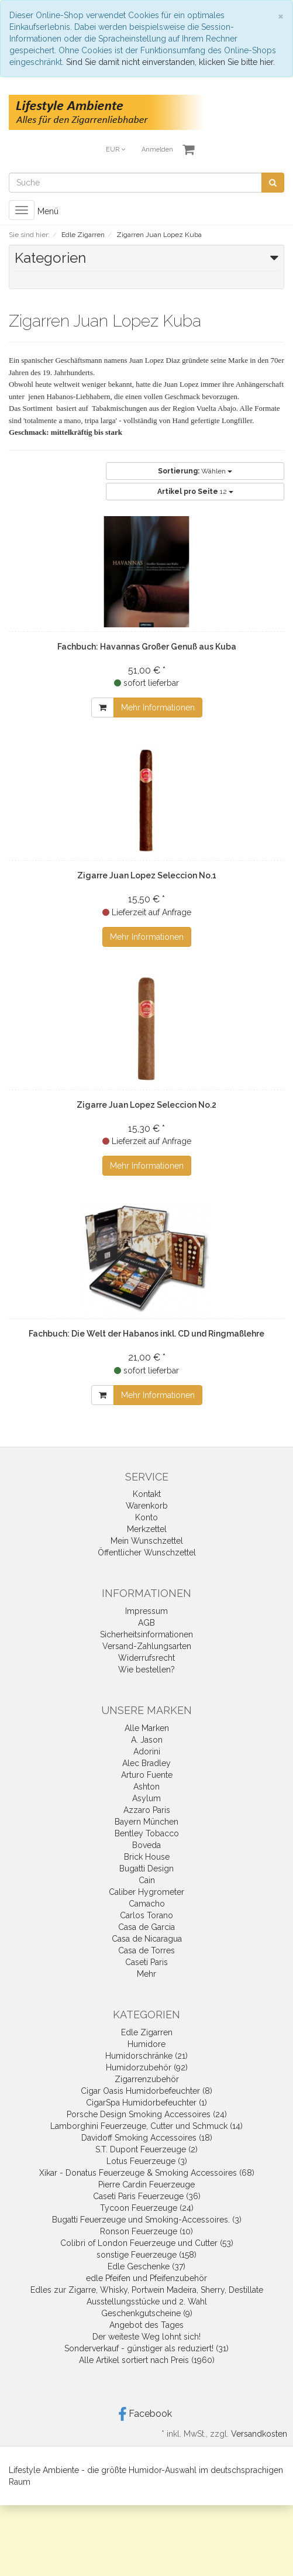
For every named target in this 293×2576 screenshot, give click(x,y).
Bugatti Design (146, 1868)
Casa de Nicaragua (147, 1938)
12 (195, 491)
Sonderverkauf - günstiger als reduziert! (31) (146, 2348)
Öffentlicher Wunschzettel (147, 1552)
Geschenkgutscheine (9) (146, 2313)
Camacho (147, 1903)
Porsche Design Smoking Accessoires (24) (147, 2114)
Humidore (146, 2044)
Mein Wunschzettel (147, 1540)
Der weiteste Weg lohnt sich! (146, 2336)
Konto (146, 1517)
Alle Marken (147, 1728)
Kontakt (147, 1494)
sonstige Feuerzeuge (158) (146, 2254)
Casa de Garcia (146, 1927)
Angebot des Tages (146, 2325)
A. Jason (147, 1739)
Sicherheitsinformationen (146, 1634)
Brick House (147, 1856)
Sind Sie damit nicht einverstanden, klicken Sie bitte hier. (170, 62)
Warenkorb (147, 1505)
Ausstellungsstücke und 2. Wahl (147, 2301)
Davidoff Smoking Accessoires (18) (146, 2137)
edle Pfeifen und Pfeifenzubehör (146, 2278)
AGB (146, 1622)
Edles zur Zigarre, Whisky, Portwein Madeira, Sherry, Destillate (146, 2290)
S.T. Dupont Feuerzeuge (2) (146, 2149)
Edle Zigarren (147, 2032)
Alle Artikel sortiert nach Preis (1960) (147, 2360)
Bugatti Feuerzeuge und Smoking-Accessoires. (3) (147, 2219)
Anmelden (157, 149)
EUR (115, 149)
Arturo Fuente (147, 1775)
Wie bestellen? (146, 1669)
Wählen (195, 471)
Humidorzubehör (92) (147, 2067)
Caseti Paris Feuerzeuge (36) (147, 2196)
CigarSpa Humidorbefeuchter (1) (146, 2102)
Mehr (146, 1974)
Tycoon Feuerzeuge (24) (147, 2208)
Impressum (146, 1611)
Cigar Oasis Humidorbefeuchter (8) (146, 2091)
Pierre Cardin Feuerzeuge (146, 2184)
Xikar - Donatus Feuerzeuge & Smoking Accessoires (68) (146, 2172)
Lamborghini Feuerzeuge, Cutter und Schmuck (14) (146, 2126)
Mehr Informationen (158, 707)
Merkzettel (147, 1529)
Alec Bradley (146, 1763)
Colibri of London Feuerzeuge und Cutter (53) (146, 2243)
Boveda (146, 1845)
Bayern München (146, 1821)
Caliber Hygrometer (146, 1892)
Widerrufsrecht (146, 1658)
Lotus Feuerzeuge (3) (146, 2161)
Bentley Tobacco (147, 1833)
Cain (147, 1880)
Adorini (146, 1751)
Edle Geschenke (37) (146, 2266)
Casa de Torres (146, 1950)
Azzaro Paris (146, 1810)
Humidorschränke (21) (146, 2055)
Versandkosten (259, 2433)
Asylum (146, 1798)
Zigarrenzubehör (147, 2079)
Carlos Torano (146, 1915)
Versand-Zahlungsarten (146, 1646)
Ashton (146, 1786)
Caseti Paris (146, 1962)
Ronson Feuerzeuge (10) (146, 2231)
